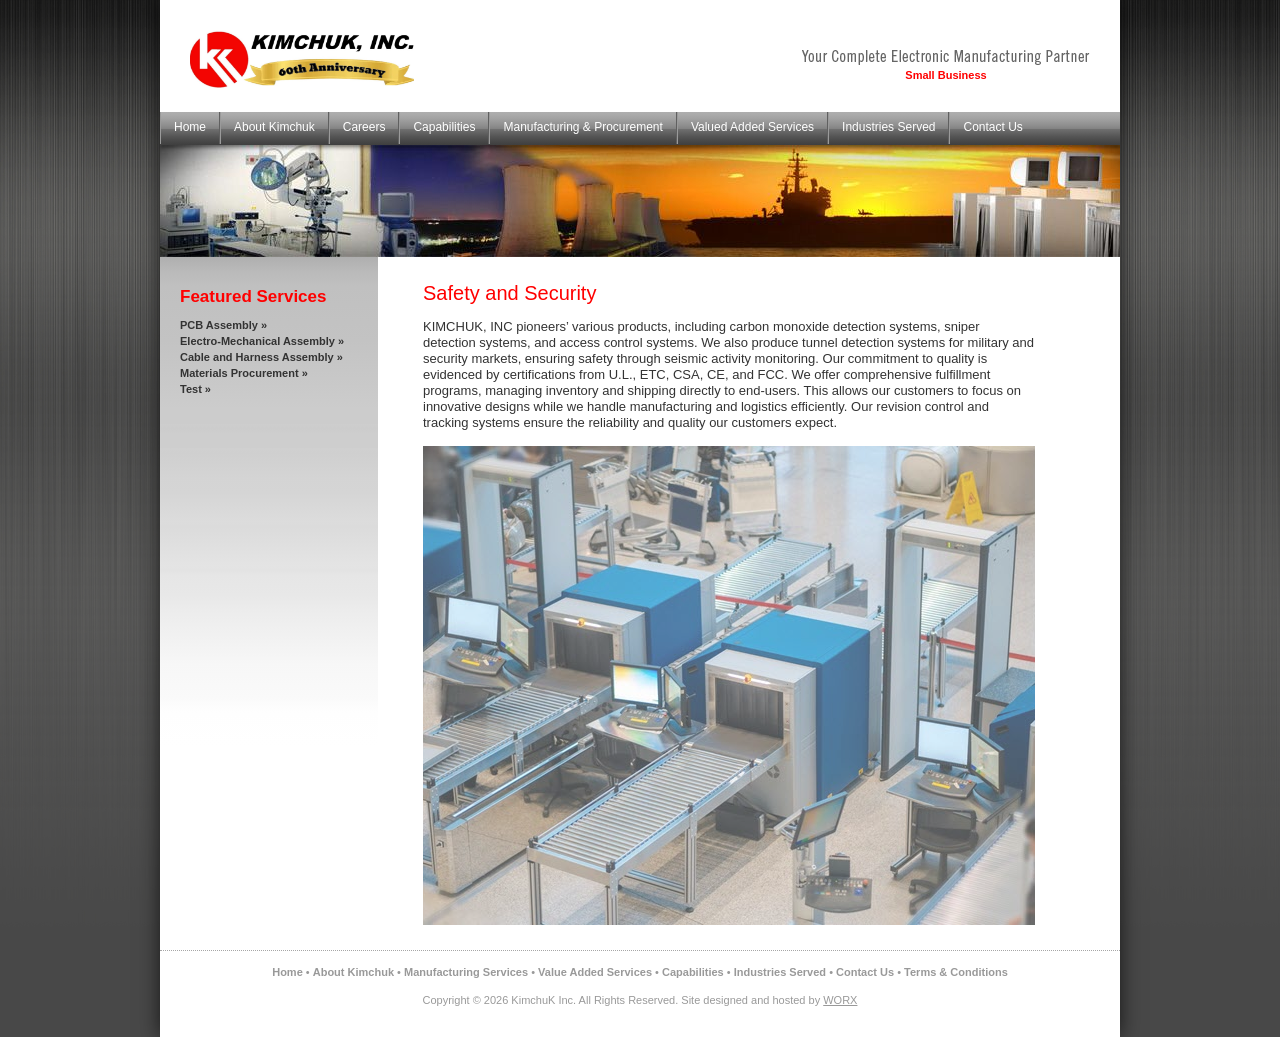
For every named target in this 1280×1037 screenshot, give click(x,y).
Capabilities (444, 127)
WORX (840, 1000)
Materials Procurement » (244, 373)
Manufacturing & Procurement (582, 127)
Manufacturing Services (466, 972)
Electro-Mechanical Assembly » (262, 341)
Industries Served (888, 127)
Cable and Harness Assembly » (261, 357)
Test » (195, 389)
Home (190, 127)
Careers (364, 127)
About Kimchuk (274, 127)
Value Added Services (595, 972)
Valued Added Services (752, 127)
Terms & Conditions (956, 972)
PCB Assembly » (223, 325)
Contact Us (992, 127)
